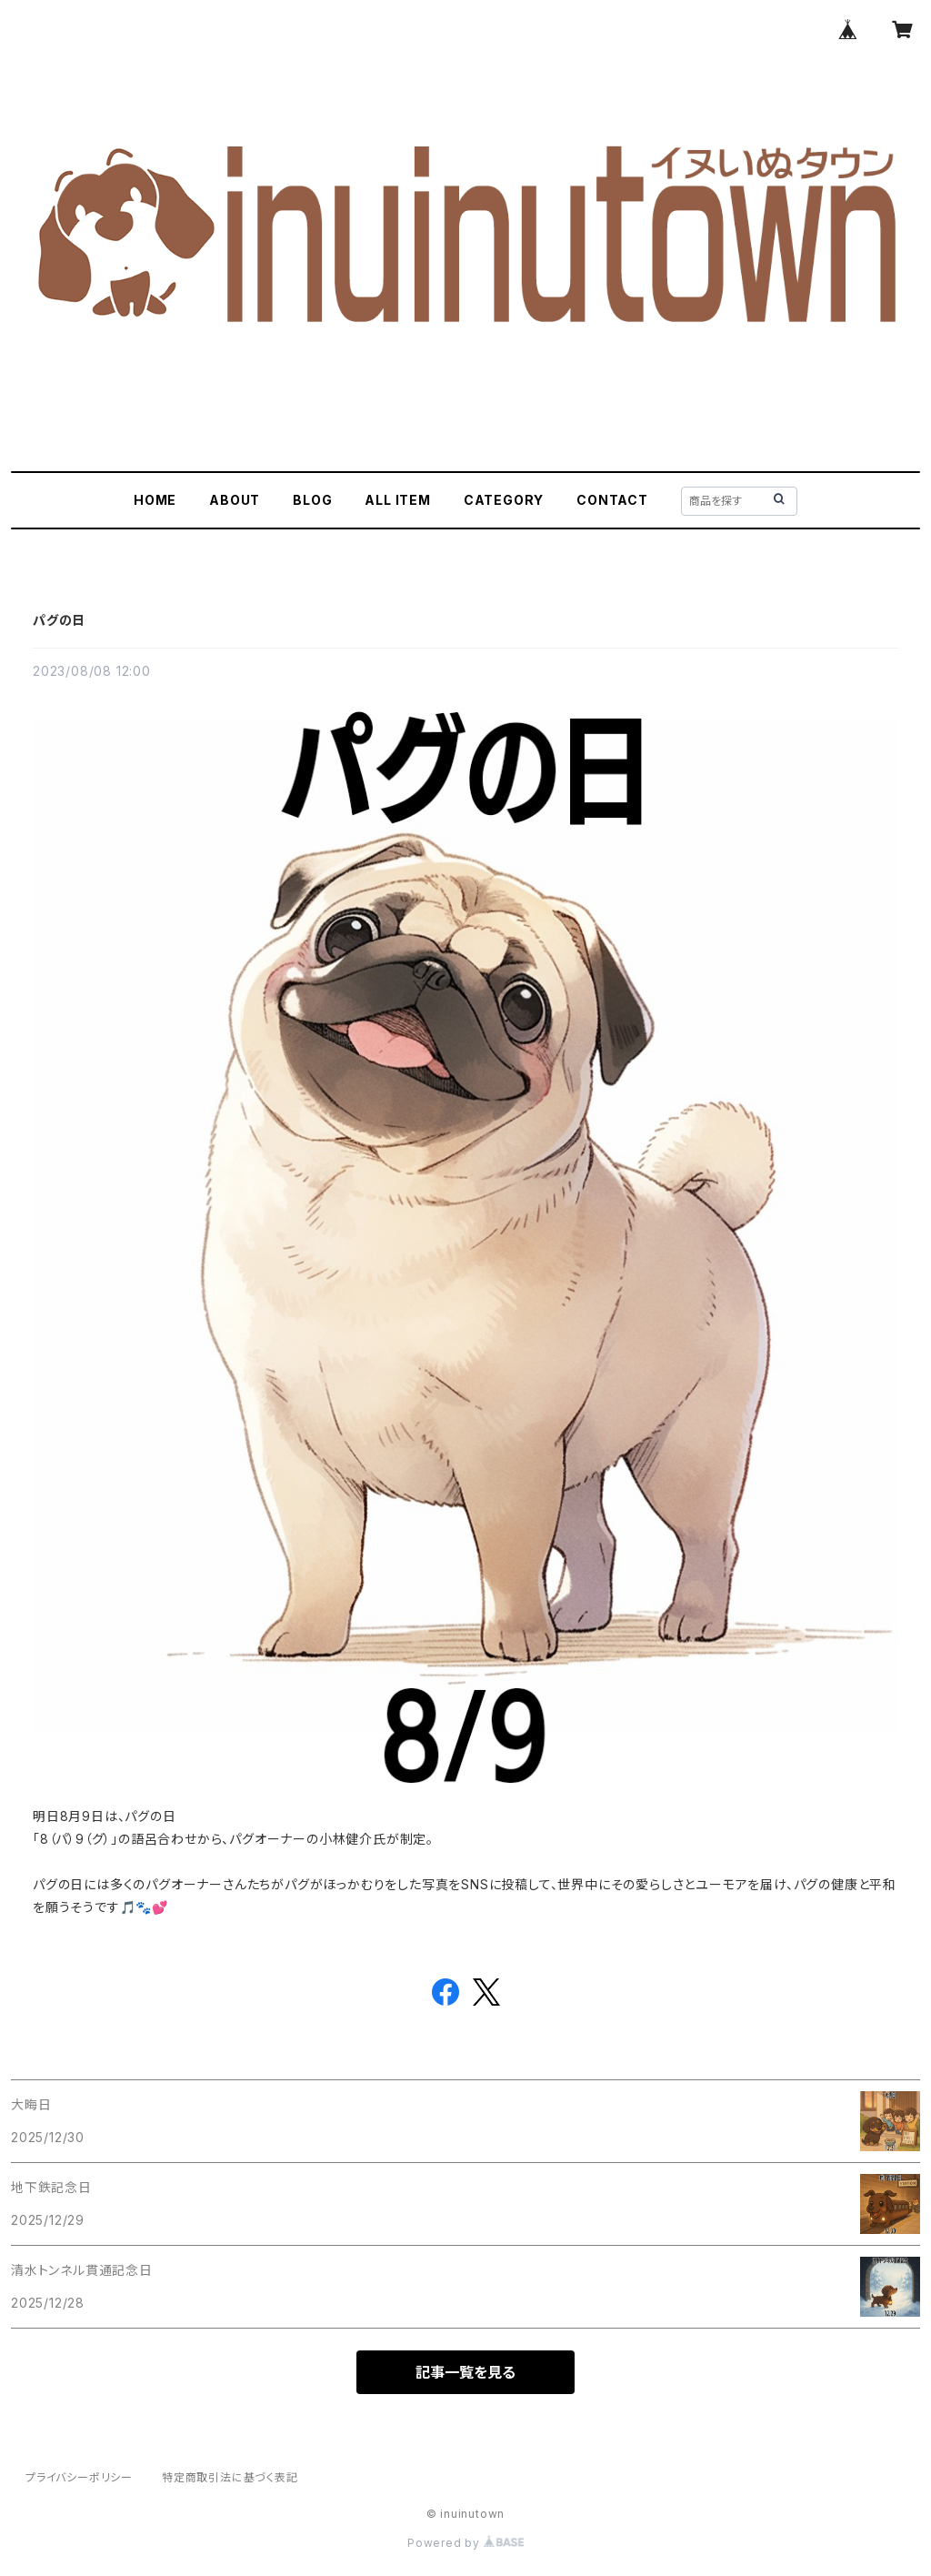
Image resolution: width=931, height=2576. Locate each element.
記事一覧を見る (465, 2372)
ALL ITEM (397, 500)
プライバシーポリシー (79, 2477)
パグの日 (59, 620)
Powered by (465, 2543)
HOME (155, 500)
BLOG (312, 500)
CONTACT (612, 500)
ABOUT (234, 500)
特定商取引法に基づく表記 (230, 2477)
